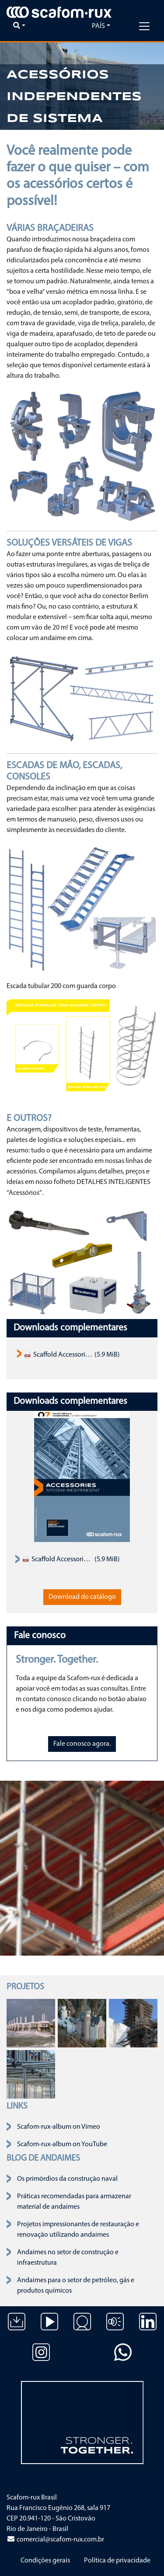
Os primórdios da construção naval (67, 2179)
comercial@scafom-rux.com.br (55, 2539)
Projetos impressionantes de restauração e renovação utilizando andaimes (78, 2229)
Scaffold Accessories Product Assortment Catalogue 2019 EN (58, 1355)
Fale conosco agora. (82, 1744)
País (98, 26)
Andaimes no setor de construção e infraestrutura (68, 2257)
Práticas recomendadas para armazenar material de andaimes (74, 2201)
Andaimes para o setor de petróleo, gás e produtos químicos (75, 2285)
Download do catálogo (82, 1597)
